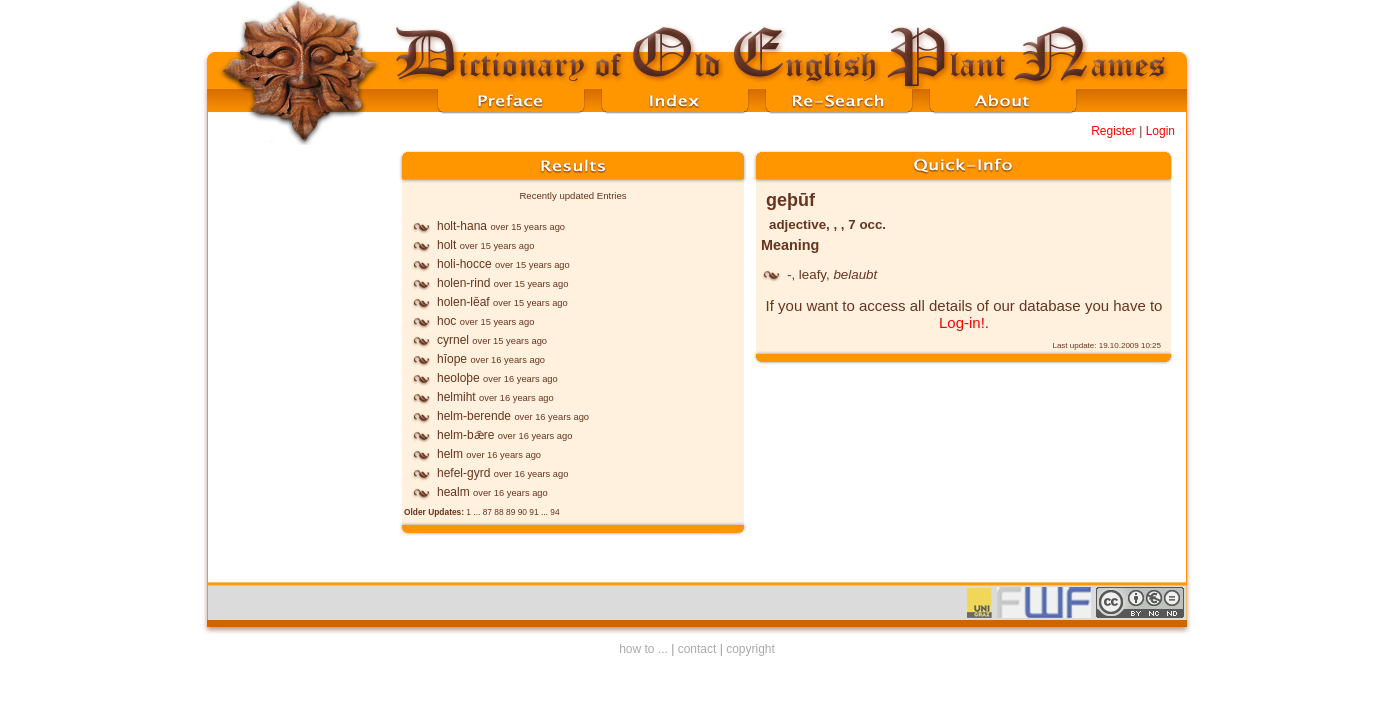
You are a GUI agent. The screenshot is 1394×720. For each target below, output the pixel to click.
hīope (452, 359)
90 (522, 512)
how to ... (643, 649)
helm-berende (474, 416)
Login (1160, 131)
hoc (446, 321)
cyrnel (453, 340)
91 (533, 512)
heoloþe (458, 378)
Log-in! (962, 322)
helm (450, 454)
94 (554, 512)
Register (1113, 131)
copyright (750, 649)
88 (498, 512)
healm (453, 492)
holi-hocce (464, 264)
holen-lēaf (463, 302)
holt (446, 245)
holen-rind (463, 283)
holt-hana (462, 226)
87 (487, 512)
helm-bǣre (465, 435)
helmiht (456, 397)
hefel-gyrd (463, 473)
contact (697, 649)
